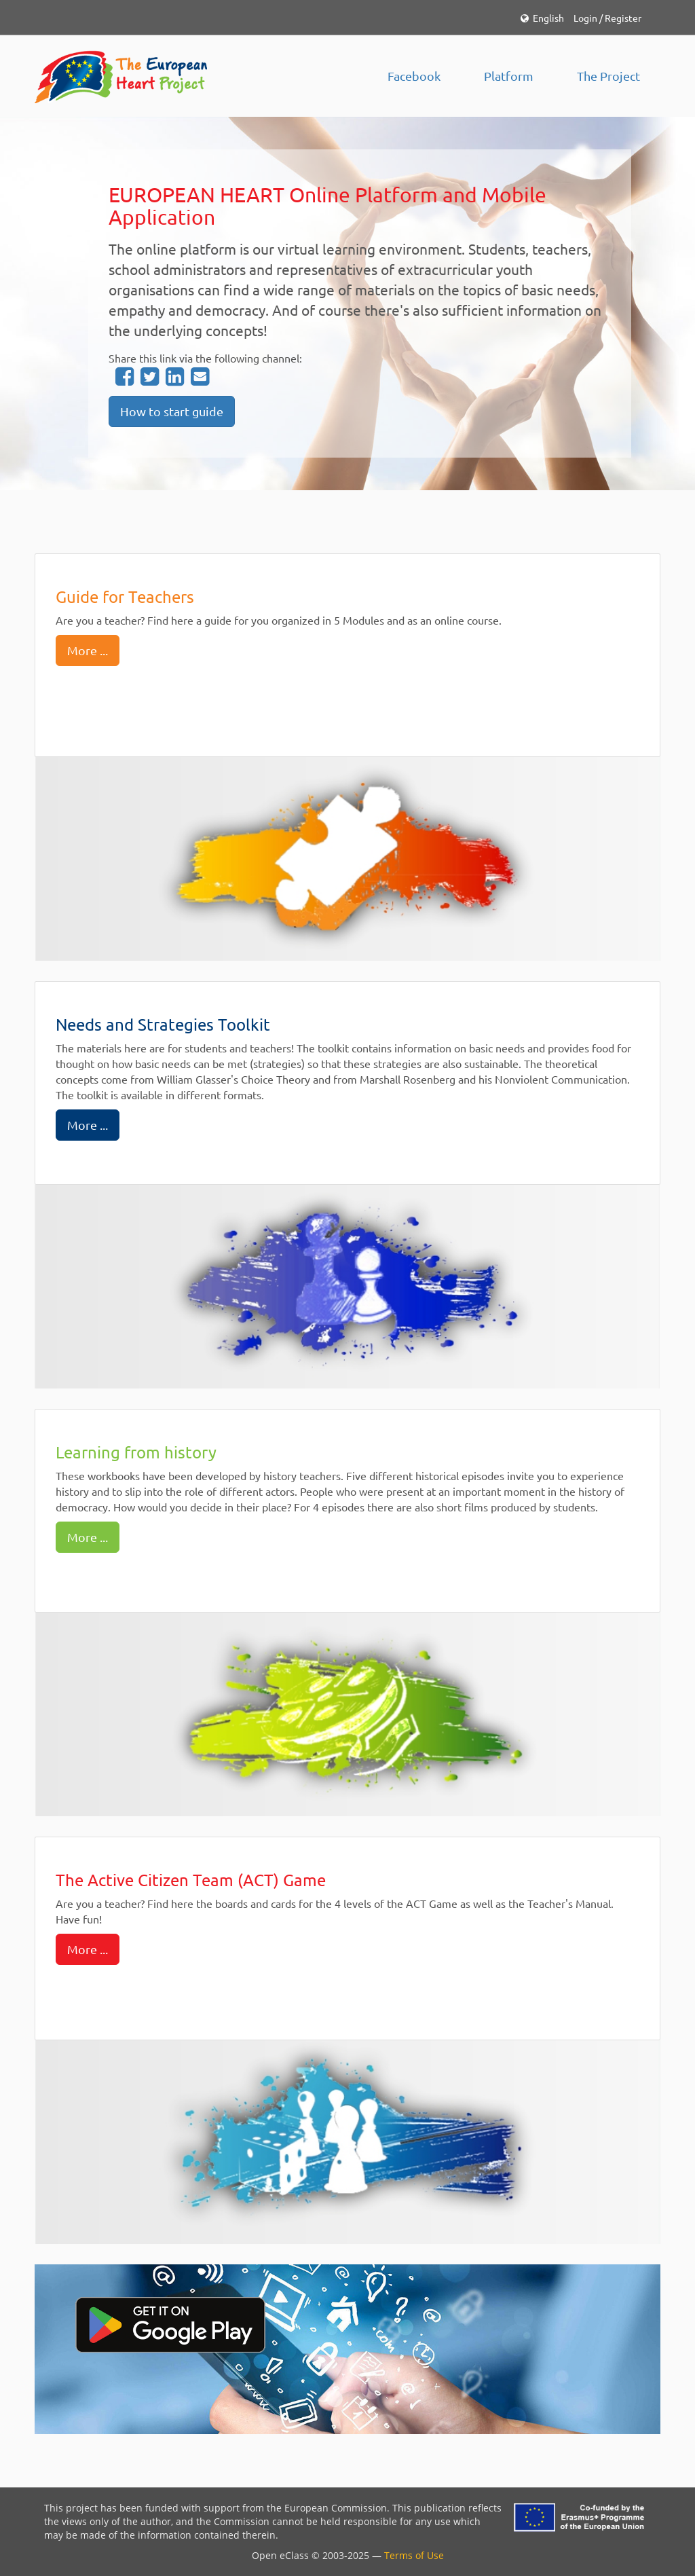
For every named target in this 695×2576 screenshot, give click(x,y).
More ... (87, 650)
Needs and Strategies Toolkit (163, 1024)
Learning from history (136, 1452)
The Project (608, 76)
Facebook (414, 76)
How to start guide (171, 411)
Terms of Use (414, 2555)
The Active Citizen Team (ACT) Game (191, 1880)
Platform (508, 76)
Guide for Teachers (125, 596)
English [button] (542, 18)
